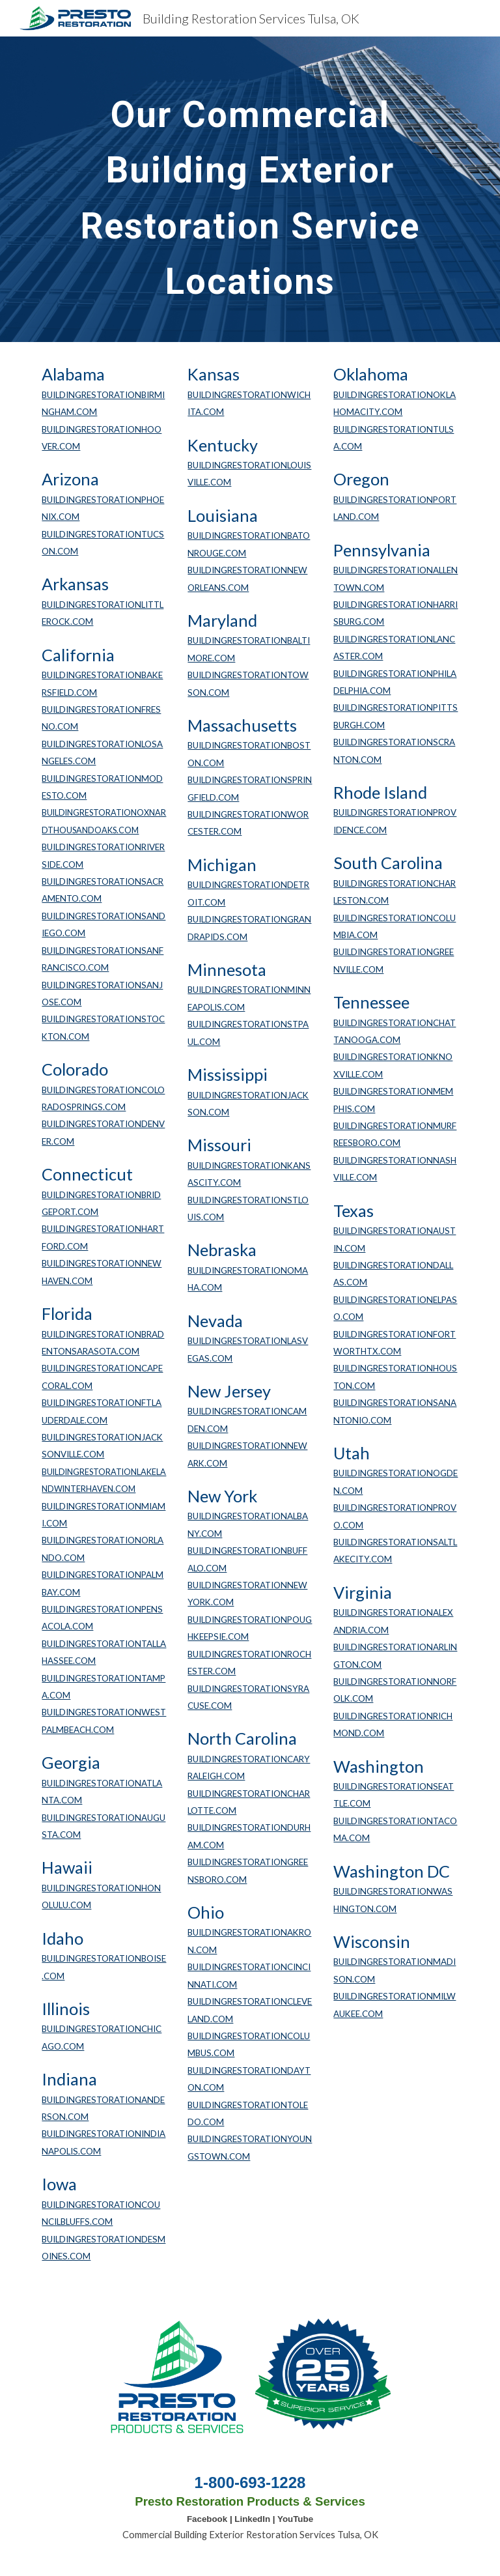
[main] (249, 189)
